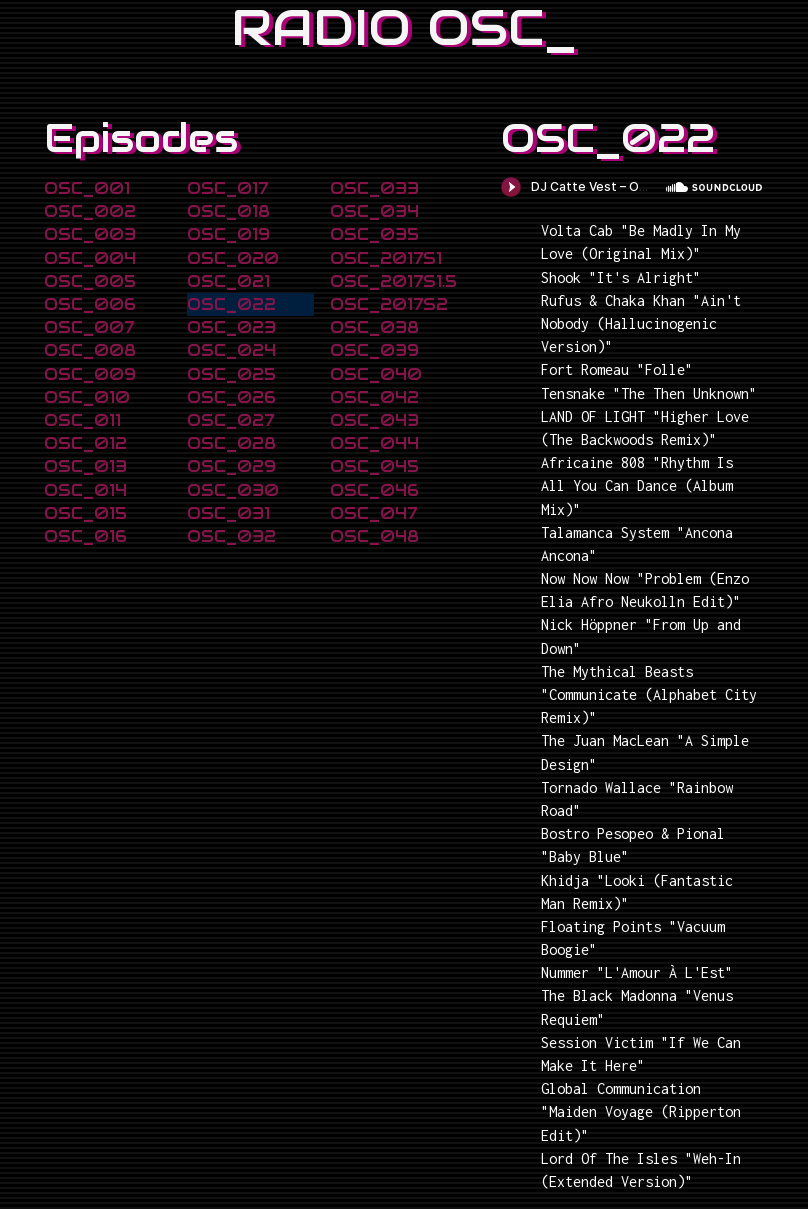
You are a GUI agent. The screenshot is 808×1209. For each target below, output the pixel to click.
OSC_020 (233, 258)
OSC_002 (90, 211)
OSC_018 (228, 211)
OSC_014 (85, 490)
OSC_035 (374, 234)
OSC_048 (374, 536)
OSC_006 (90, 304)
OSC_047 (373, 513)
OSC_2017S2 (389, 304)
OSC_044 (374, 443)
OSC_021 (228, 281)
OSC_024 (231, 350)
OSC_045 (374, 466)
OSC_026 (231, 397)
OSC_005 (90, 281)
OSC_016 (85, 536)
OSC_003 (90, 234)
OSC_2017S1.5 (393, 281)
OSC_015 (85, 513)
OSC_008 (90, 350)
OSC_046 (374, 490)
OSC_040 (376, 374)
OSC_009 (90, 374)
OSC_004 (90, 258)
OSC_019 (228, 234)
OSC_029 (231, 466)
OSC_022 (231, 304)
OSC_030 (233, 490)
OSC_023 (231, 327)
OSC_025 (231, 374)
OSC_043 (374, 420)
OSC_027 (230, 420)
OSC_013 (85, 466)
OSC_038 (374, 327)
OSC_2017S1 (386, 258)
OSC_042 (374, 397)
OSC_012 (85, 443)
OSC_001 (87, 188)
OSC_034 (374, 211)
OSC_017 (227, 188)
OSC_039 (374, 350)
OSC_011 (82, 420)
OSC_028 (231, 443)
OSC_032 (231, 536)
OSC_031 (228, 513)
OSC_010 (87, 397)
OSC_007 (89, 327)
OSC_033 (374, 188)
